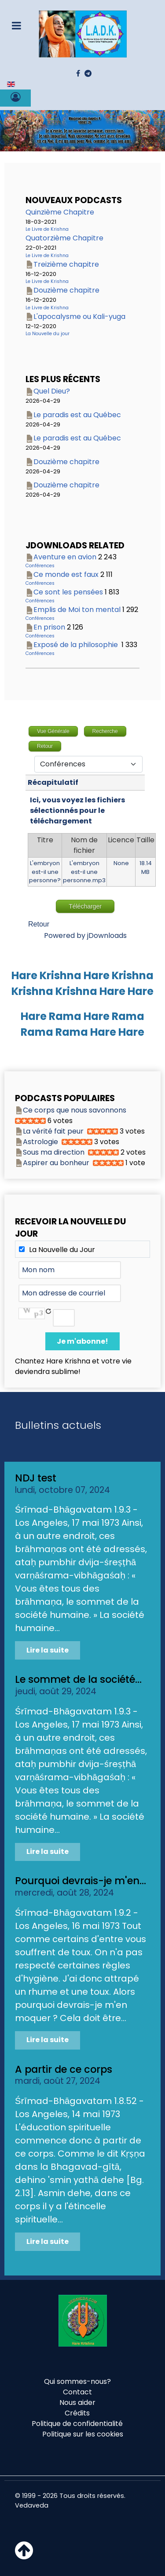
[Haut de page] (24, 2556)
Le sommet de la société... (78, 1679)
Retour (38, 924)
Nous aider (77, 2402)
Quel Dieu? (51, 391)
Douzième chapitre (66, 290)
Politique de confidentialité (77, 2424)
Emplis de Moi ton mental (77, 610)
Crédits (77, 2413)
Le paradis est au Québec (77, 415)
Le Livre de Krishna (47, 229)
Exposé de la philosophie (76, 645)
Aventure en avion (64, 557)
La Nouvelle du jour (48, 333)
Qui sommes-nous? (77, 2381)
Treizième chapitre (66, 264)
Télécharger (85, 906)
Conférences (40, 565)
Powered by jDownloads (85, 935)
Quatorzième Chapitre (64, 238)
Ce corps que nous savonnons (74, 1110)
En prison (49, 627)
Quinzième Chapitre (60, 212)
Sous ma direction (53, 1152)
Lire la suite (47, 1650)
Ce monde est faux (66, 574)
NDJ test (35, 1478)
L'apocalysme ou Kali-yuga (79, 316)
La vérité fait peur (53, 1131)
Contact (77, 2392)
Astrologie (40, 1142)
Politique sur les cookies (82, 2434)
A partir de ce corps (63, 2069)
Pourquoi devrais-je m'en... (80, 1881)
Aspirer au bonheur (56, 1163)
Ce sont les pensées (68, 592)
